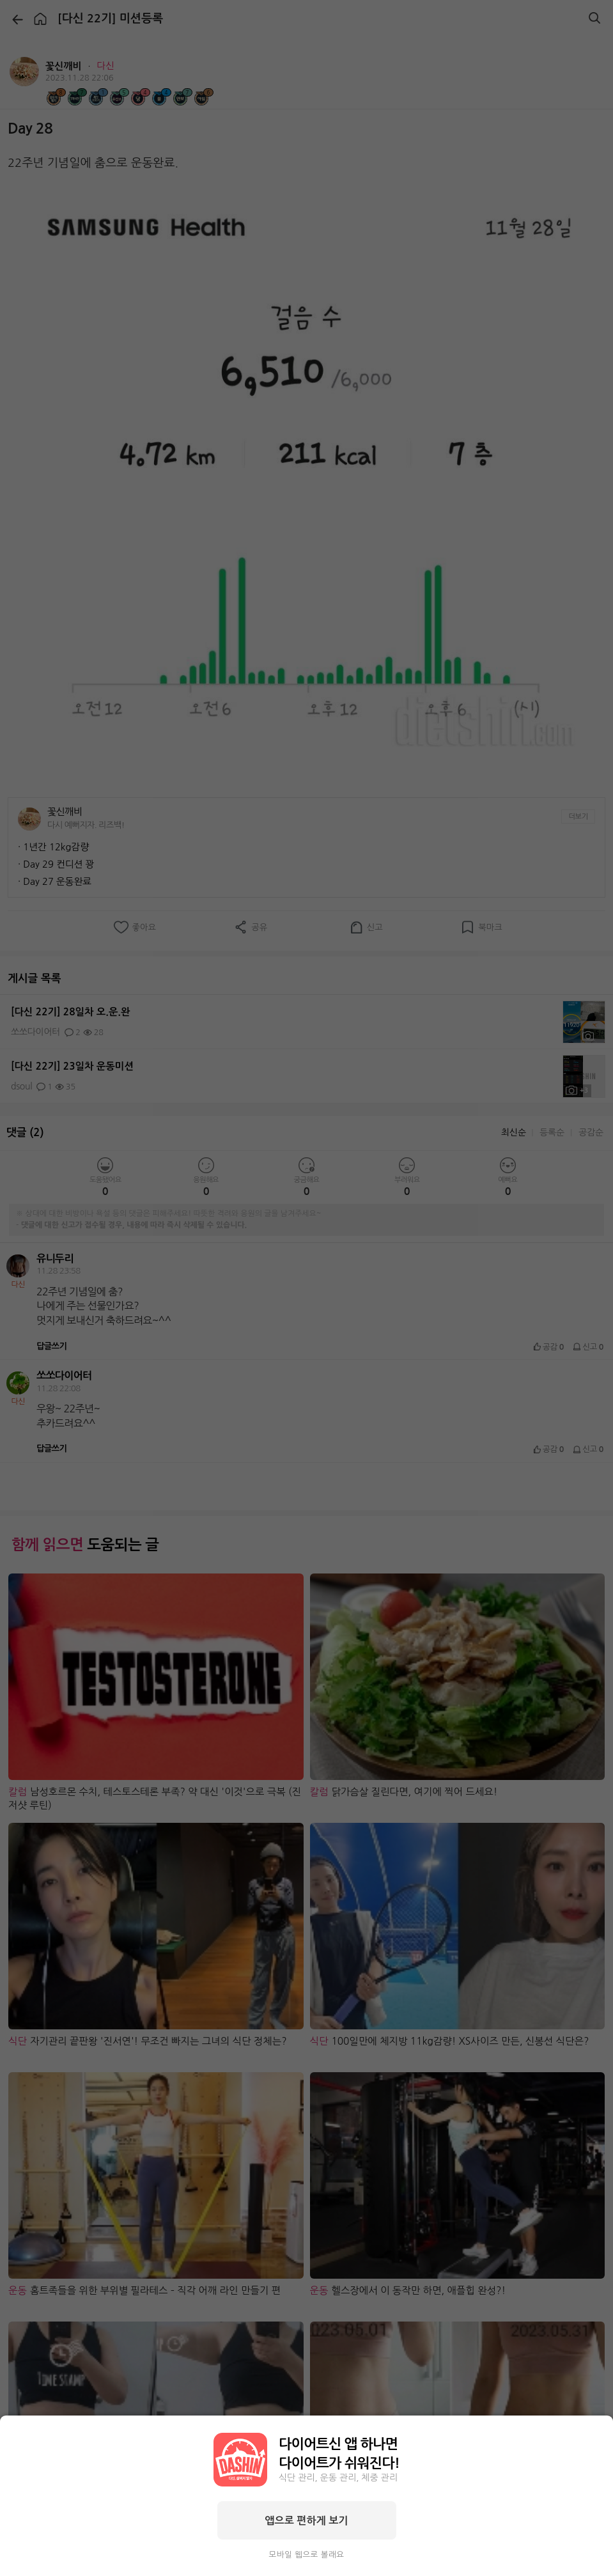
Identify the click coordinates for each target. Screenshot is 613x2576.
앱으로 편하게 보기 (306, 2520)
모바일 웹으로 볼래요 (307, 2554)
